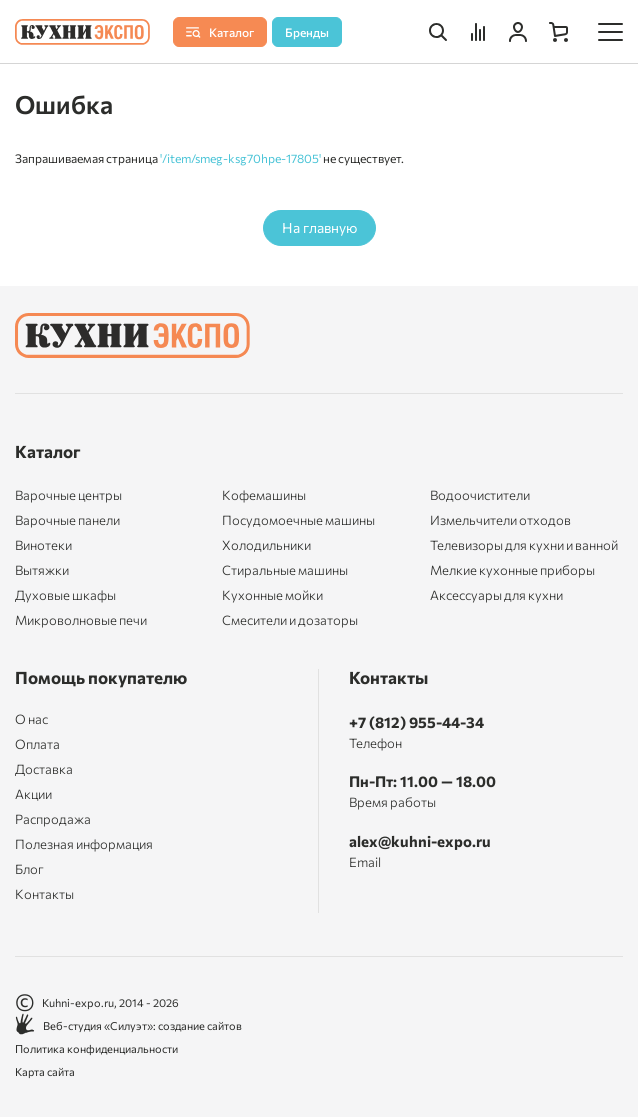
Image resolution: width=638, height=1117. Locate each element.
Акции (33, 794)
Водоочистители (480, 495)
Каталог (48, 451)
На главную (319, 227)
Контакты (44, 894)
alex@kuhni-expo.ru (420, 841)
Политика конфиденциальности (96, 1048)
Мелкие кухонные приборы (512, 570)
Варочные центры (68, 495)
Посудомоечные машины (298, 520)
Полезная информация (84, 844)
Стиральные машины (285, 570)
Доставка (44, 769)
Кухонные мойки (272, 595)
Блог (29, 869)
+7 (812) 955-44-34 (416, 722)
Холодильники (266, 545)
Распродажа (53, 819)
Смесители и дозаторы (290, 620)
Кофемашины (264, 495)
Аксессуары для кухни (496, 595)
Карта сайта (45, 1071)
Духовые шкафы (65, 595)
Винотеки (43, 545)
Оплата (37, 744)
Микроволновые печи (81, 620)
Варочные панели (67, 520)
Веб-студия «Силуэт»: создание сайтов (128, 1025)
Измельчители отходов (500, 520)
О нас (31, 719)
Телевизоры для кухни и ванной (524, 545)
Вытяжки (42, 570)
